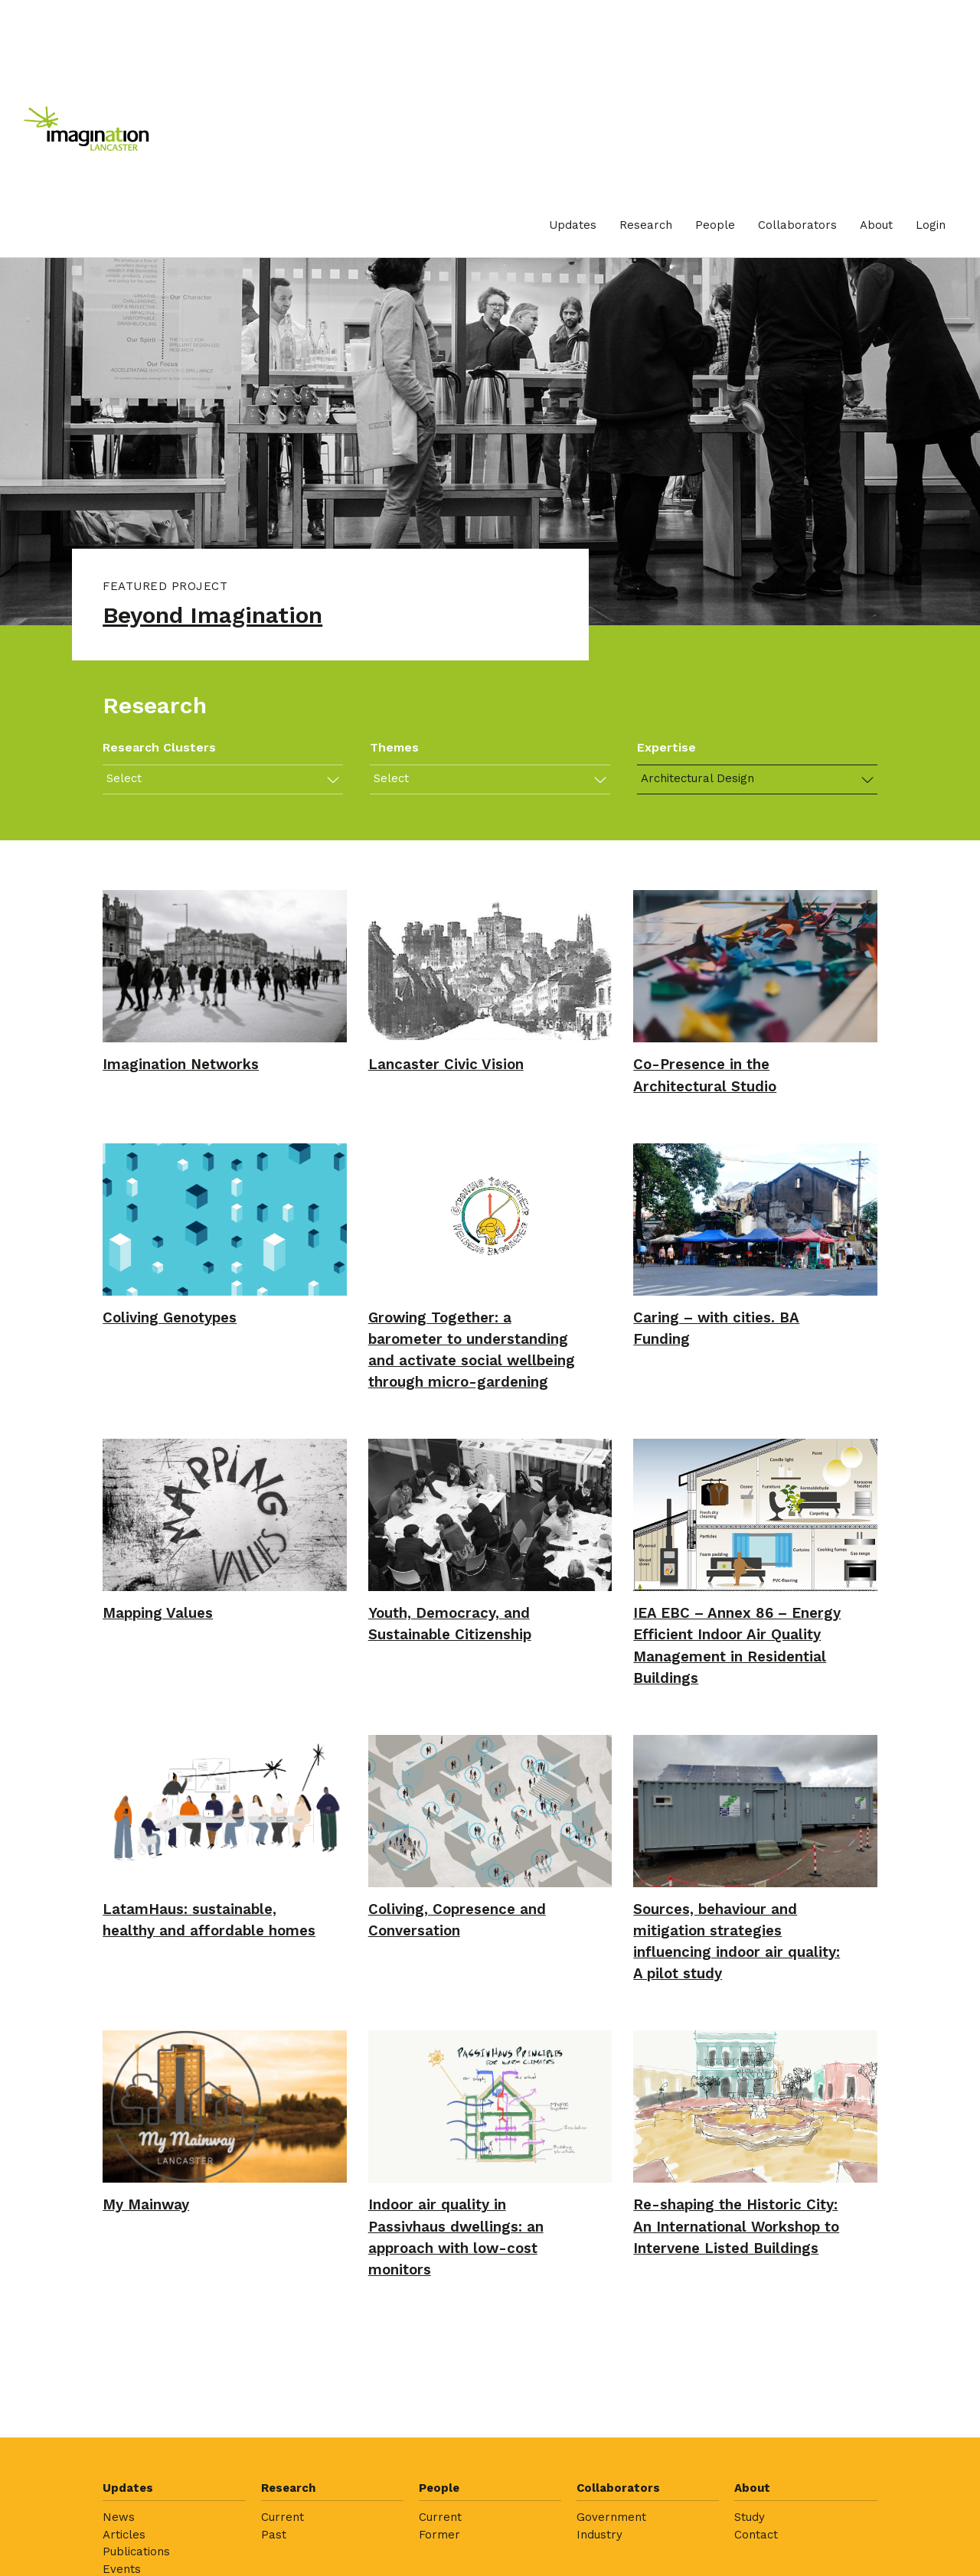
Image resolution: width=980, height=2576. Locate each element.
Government (611, 2517)
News (119, 2517)
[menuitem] (572, 225)
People (715, 225)
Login (931, 225)
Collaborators (797, 225)
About (876, 225)
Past (273, 2535)
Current (282, 2517)
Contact (756, 2535)
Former (439, 2535)
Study (749, 2517)
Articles (124, 2535)
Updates (572, 225)
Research (645, 225)
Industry (599, 2535)
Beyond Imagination (212, 615)
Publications (136, 2551)
